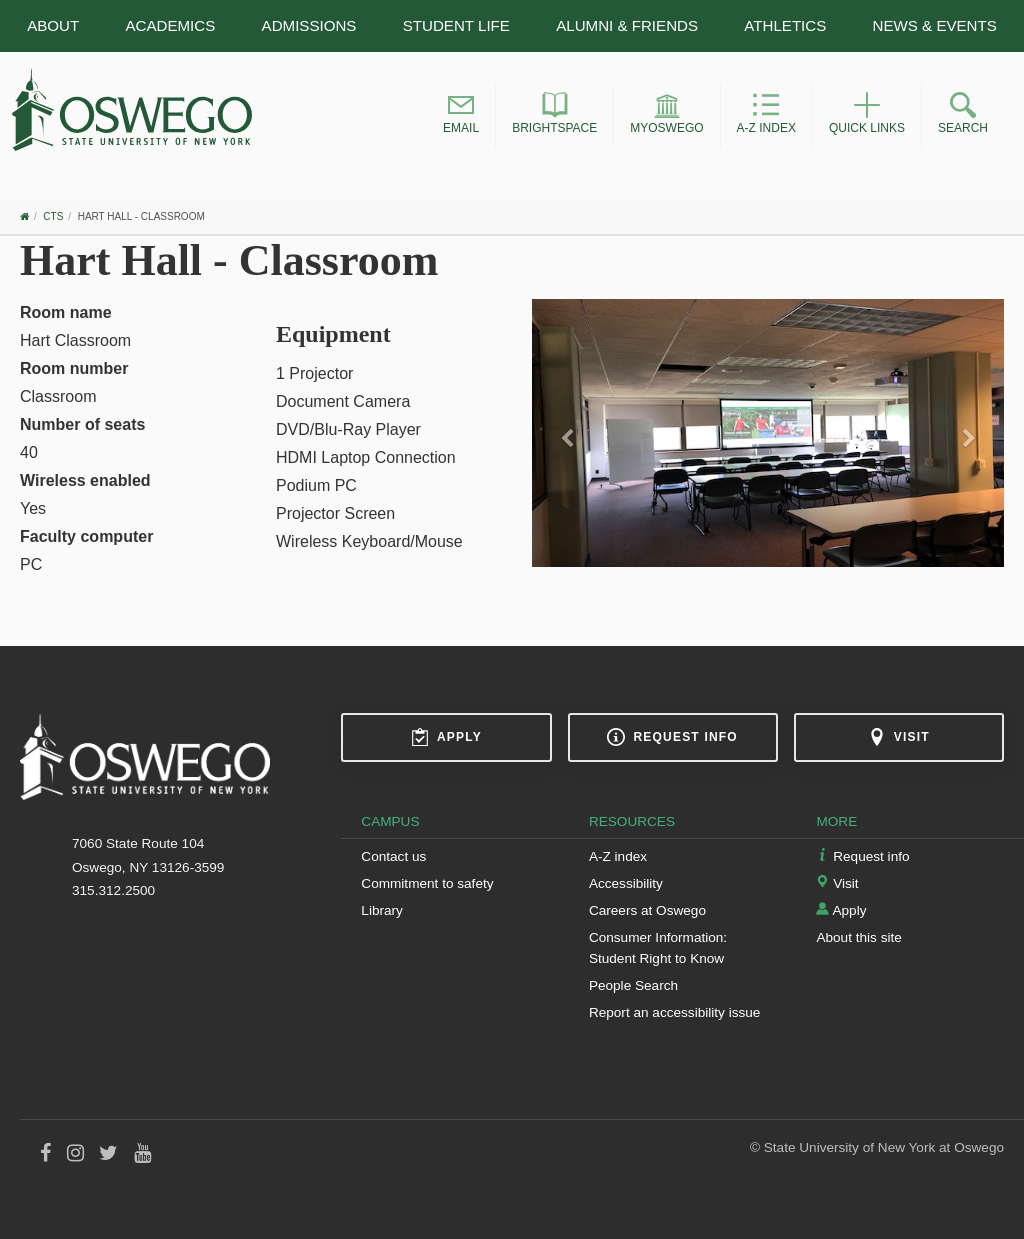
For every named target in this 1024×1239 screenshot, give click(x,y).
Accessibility (626, 883)
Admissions (309, 25)
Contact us (393, 856)
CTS (53, 216)
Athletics (785, 25)
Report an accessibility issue (675, 1012)
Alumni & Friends (627, 25)
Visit (899, 737)
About (53, 25)
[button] (461, 116)
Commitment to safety (427, 883)
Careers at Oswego (647, 910)
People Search (633, 985)
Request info (672, 737)
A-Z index (618, 856)
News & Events (935, 25)
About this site (858, 937)
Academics (170, 25)
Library (382, 910)
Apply (446, 737)
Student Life (456, 25)
